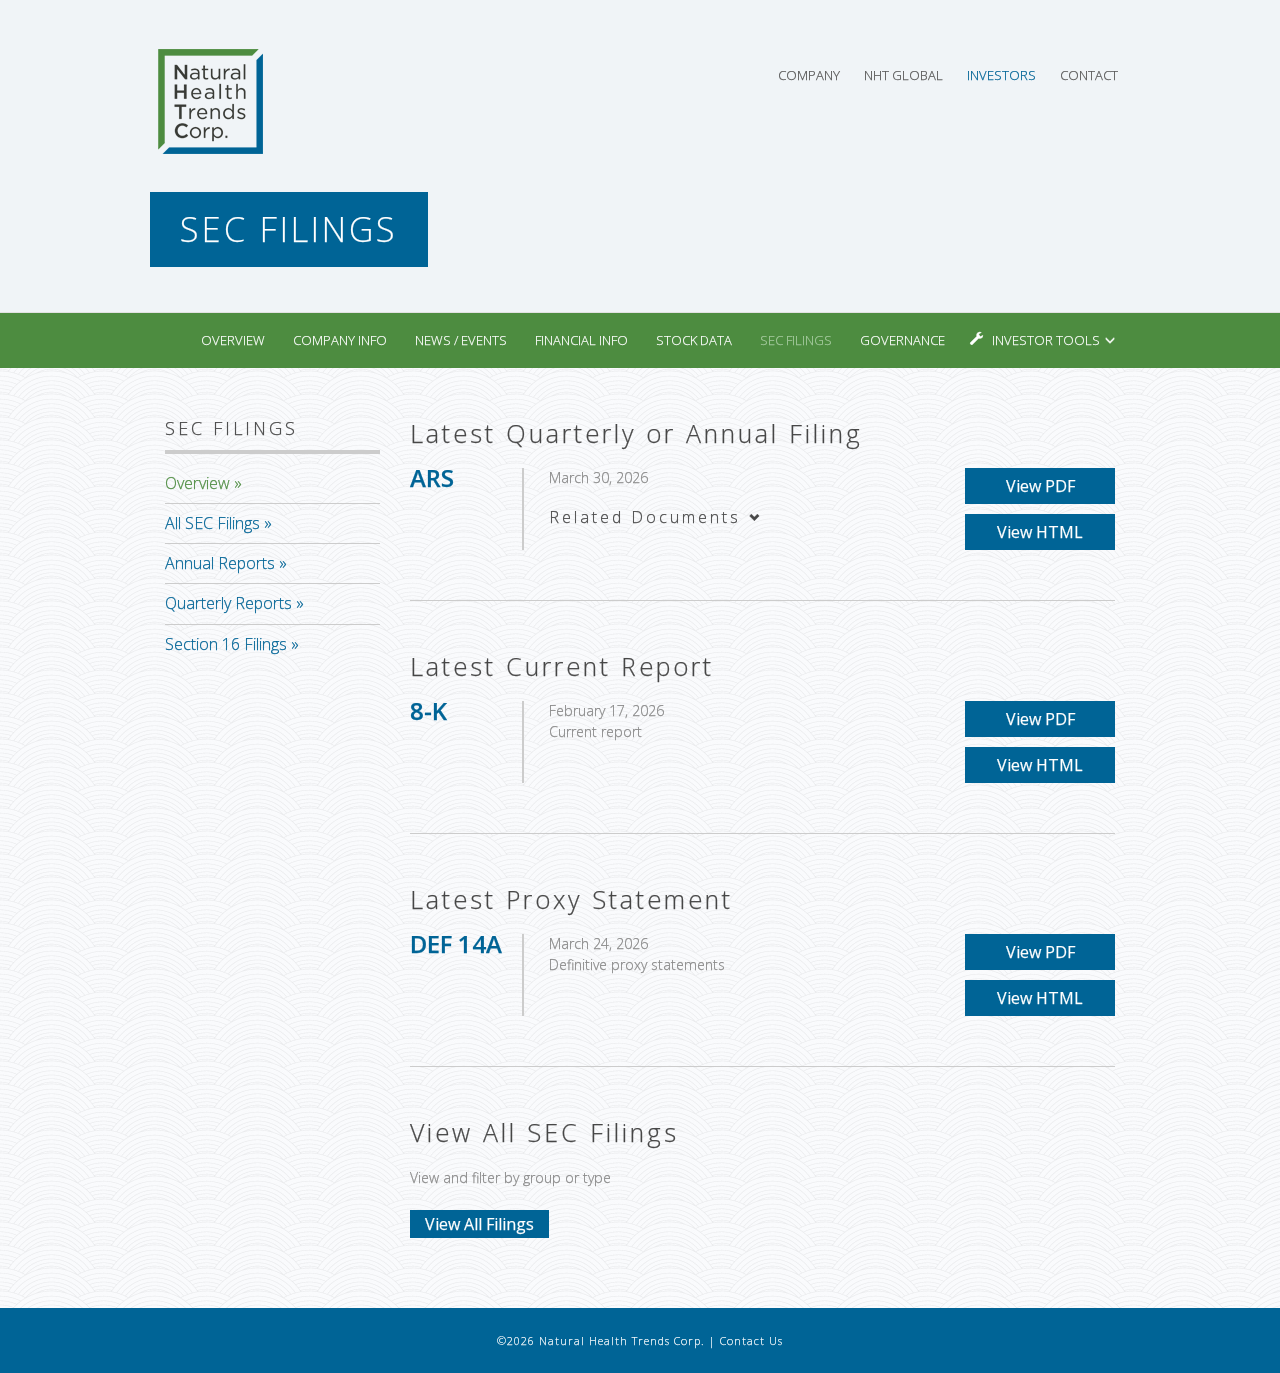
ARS (432, 477)
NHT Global (903, 75)
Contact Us (751, 1340)
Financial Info (581, 340)
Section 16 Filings (226, 644)
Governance (902, 340)
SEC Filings (796, 340)
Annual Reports (220, 563)
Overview (233, 340)
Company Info (340, 340)
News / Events (461, 340)
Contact (1089, 75)
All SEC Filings (212, 523)
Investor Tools (1047, 340)
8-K (428, 710)
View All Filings (479, 1224)
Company (809, 75)
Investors (1001, 75)
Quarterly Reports (228, 603)
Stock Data (694, 340)
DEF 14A (456, 943)
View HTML (1040, 532)
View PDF (1040, 486)
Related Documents (656, 517)
